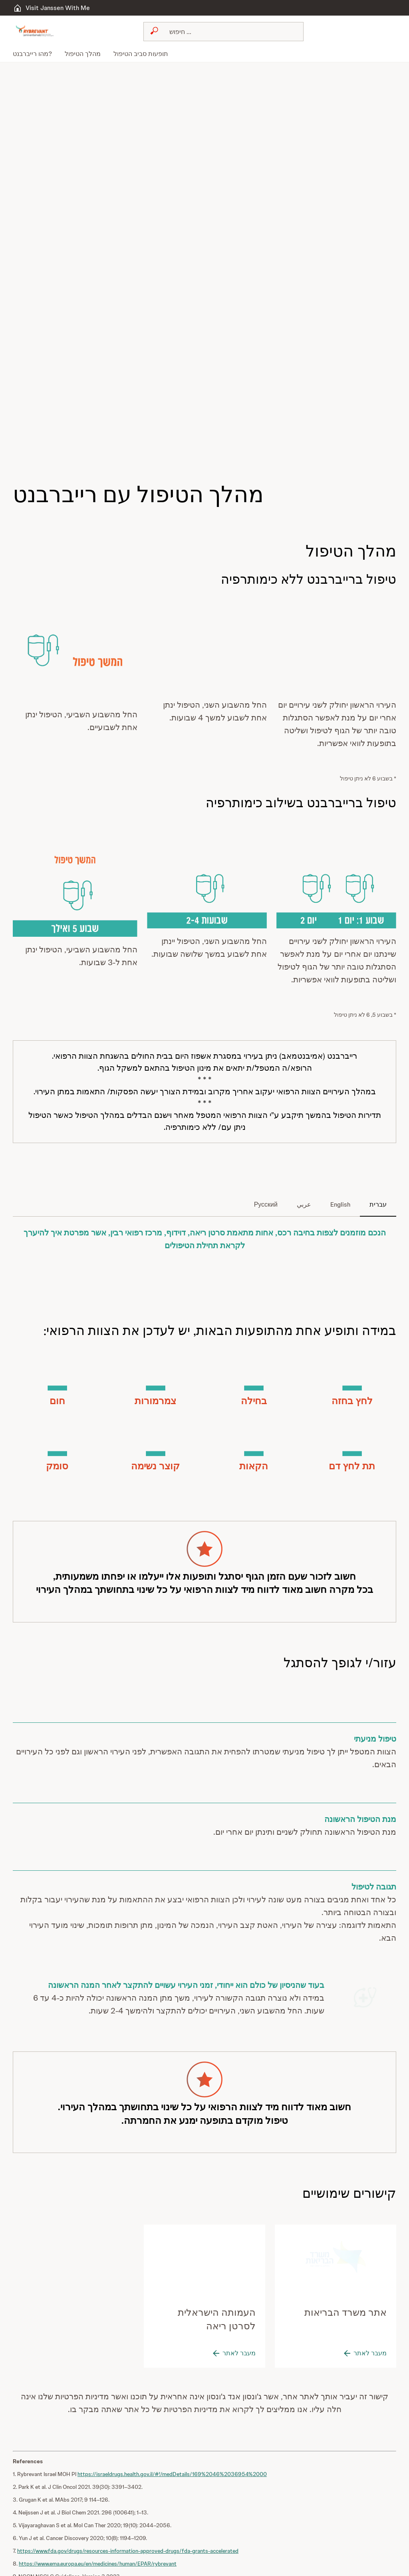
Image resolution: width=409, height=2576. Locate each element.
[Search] (228, 31)
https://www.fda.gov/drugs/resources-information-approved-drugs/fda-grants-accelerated (127, 2492)
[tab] (378, 1209)
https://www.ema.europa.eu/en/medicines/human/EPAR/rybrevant (98, 2505)
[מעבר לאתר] (364, 2295)
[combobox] (223, 31)
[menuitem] (35, 54)
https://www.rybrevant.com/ (134, 2569)
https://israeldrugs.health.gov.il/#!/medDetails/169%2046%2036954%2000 (172, 2415)
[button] (271, 649)
